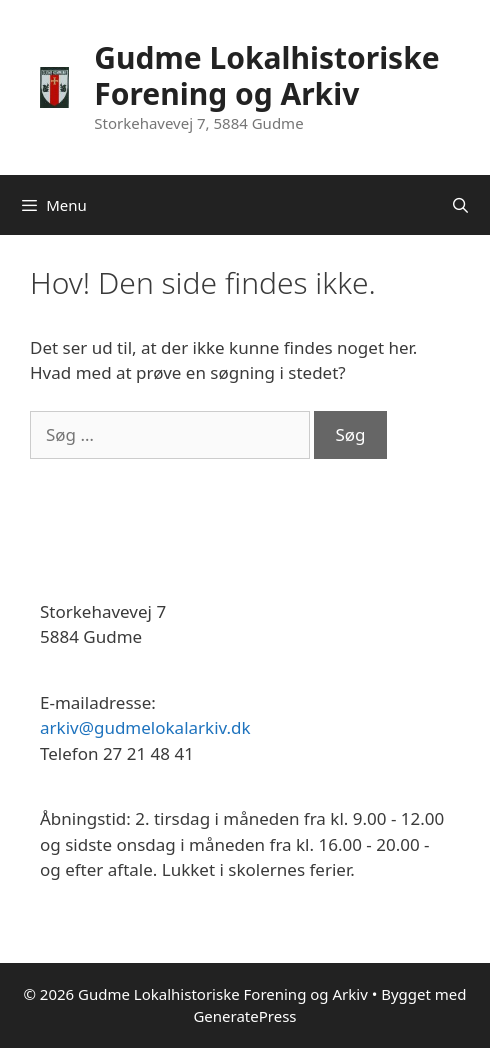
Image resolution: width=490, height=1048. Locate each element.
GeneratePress (244, 1016)
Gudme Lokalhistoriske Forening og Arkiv (266, 75)
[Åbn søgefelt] (460, 205)
